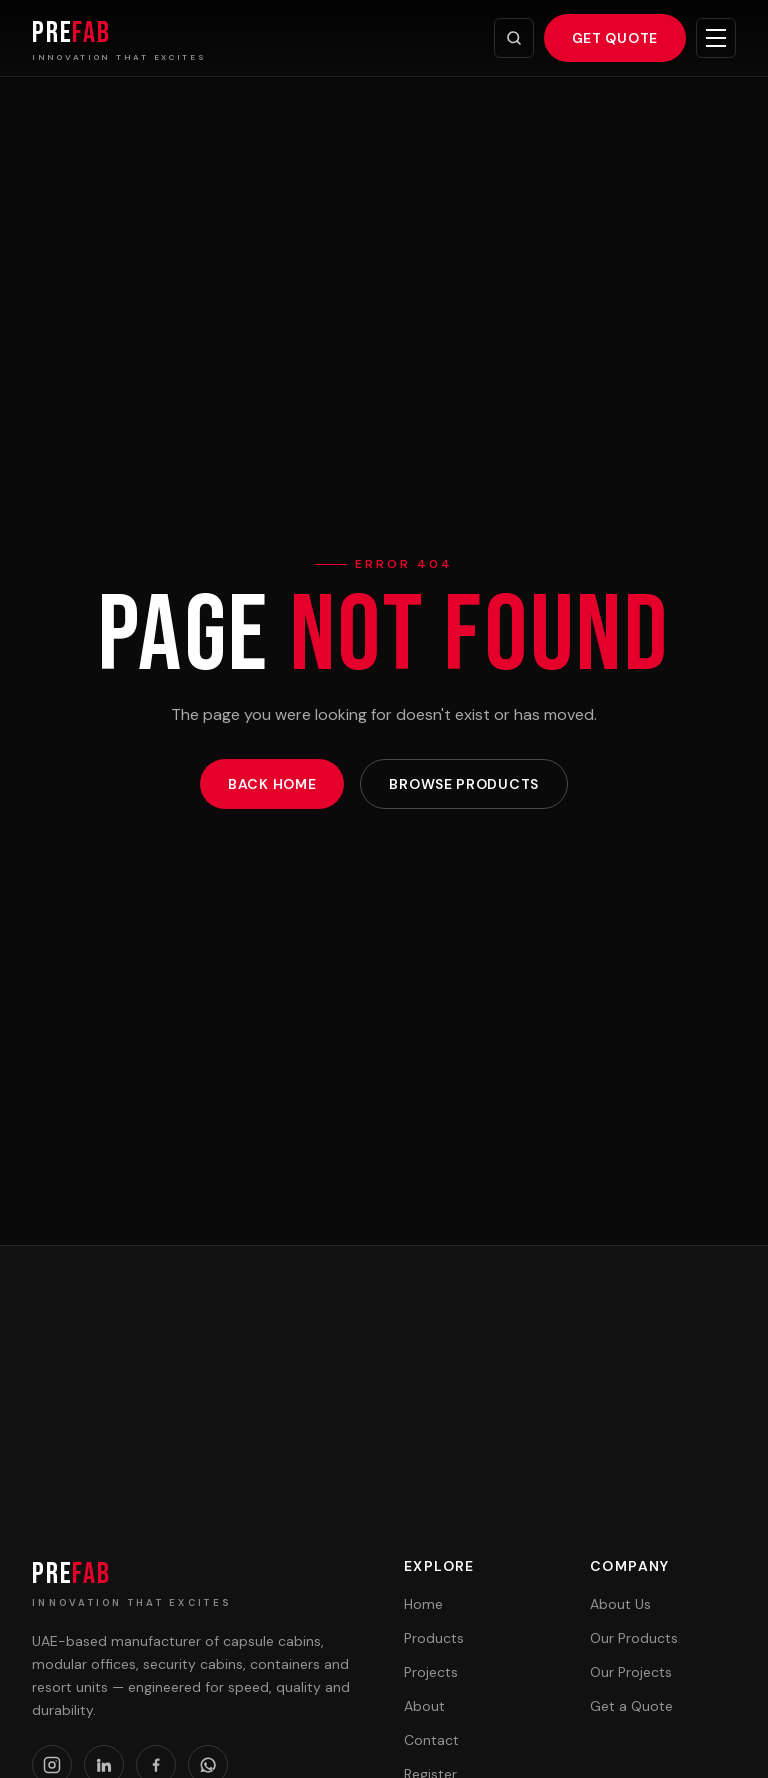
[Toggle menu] (716, 38)
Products (434, 1638)
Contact (431, 1740)
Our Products (634, 1638)
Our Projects (631, 1672)
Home (423, 1604)
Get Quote (615, 38)
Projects (431, 1672)
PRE (71, 1574)
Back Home (272, 784)
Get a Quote (631, 1706)
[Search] (514, 38)
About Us (620, 1604)
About (424, 1706)
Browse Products (464, 784)
